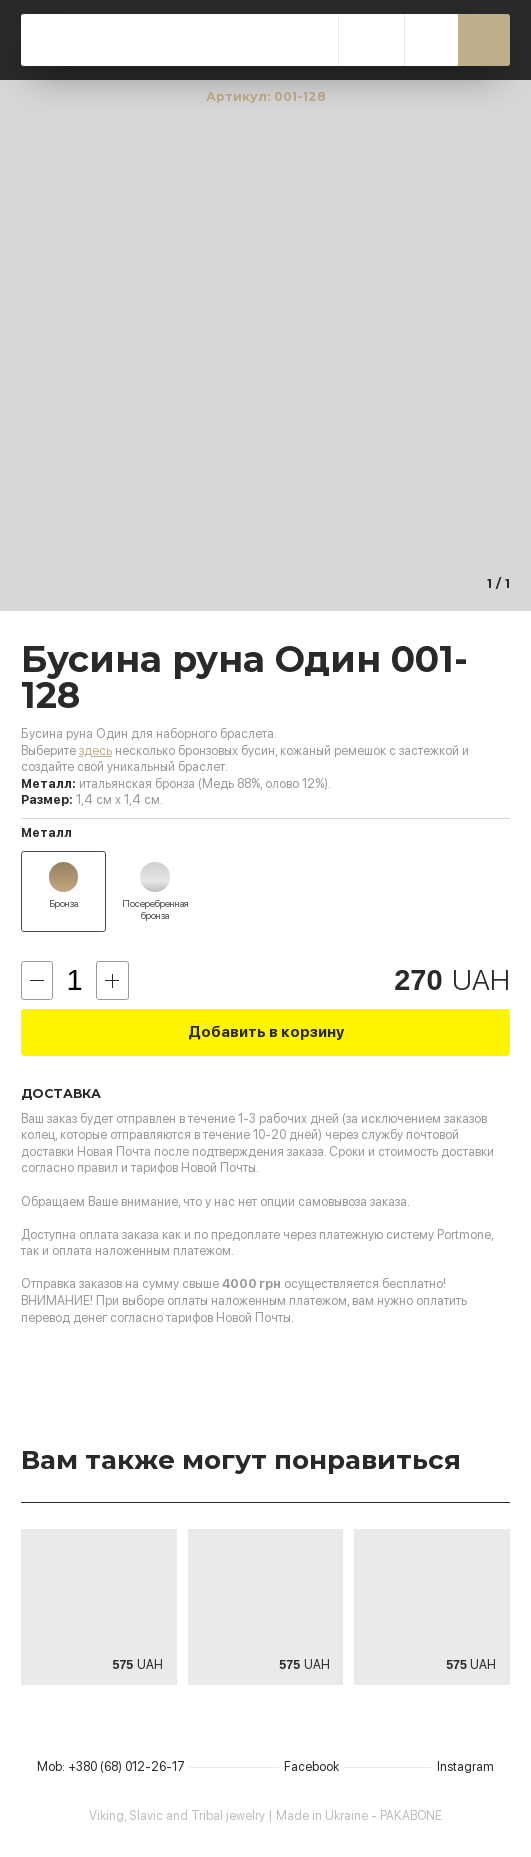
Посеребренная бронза (155, 909)
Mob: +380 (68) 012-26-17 (111, 1766)
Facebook (311, 1766)
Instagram (465, 1766)
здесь (95, 750)
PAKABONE (180, 40)
